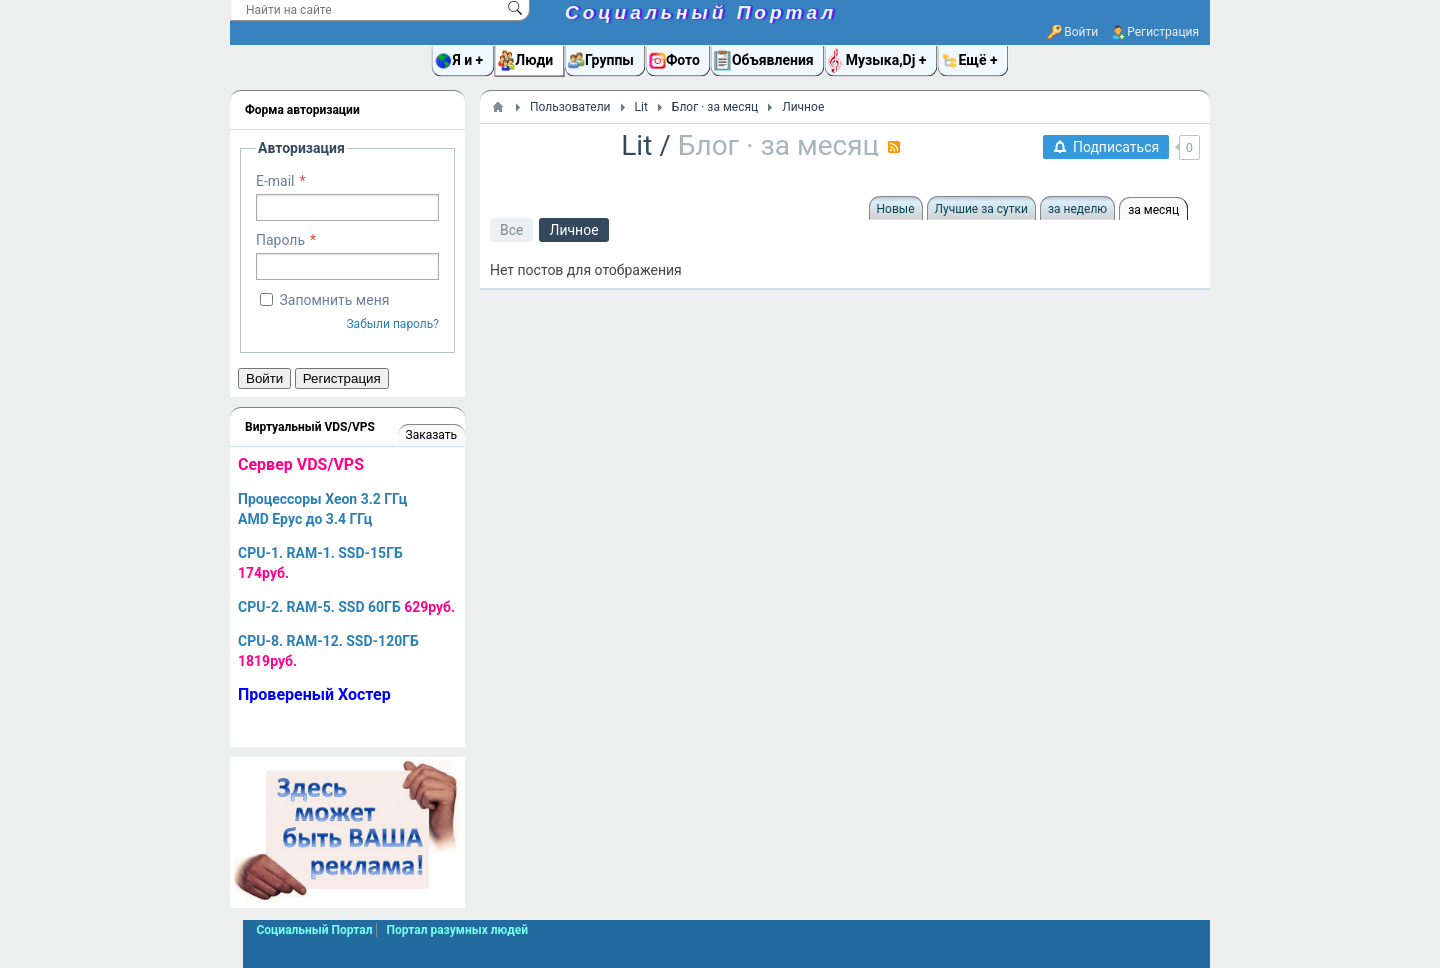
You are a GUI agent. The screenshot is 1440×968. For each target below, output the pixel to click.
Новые (896, 209)
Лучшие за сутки (981, 209)
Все (511, 230)
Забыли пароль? (392, 324)
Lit (636, 145)
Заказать (431, 435)
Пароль (280, 240)
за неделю (1077, 209)
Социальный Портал (701, 12)
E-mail (275, 181)
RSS (894, 147)
